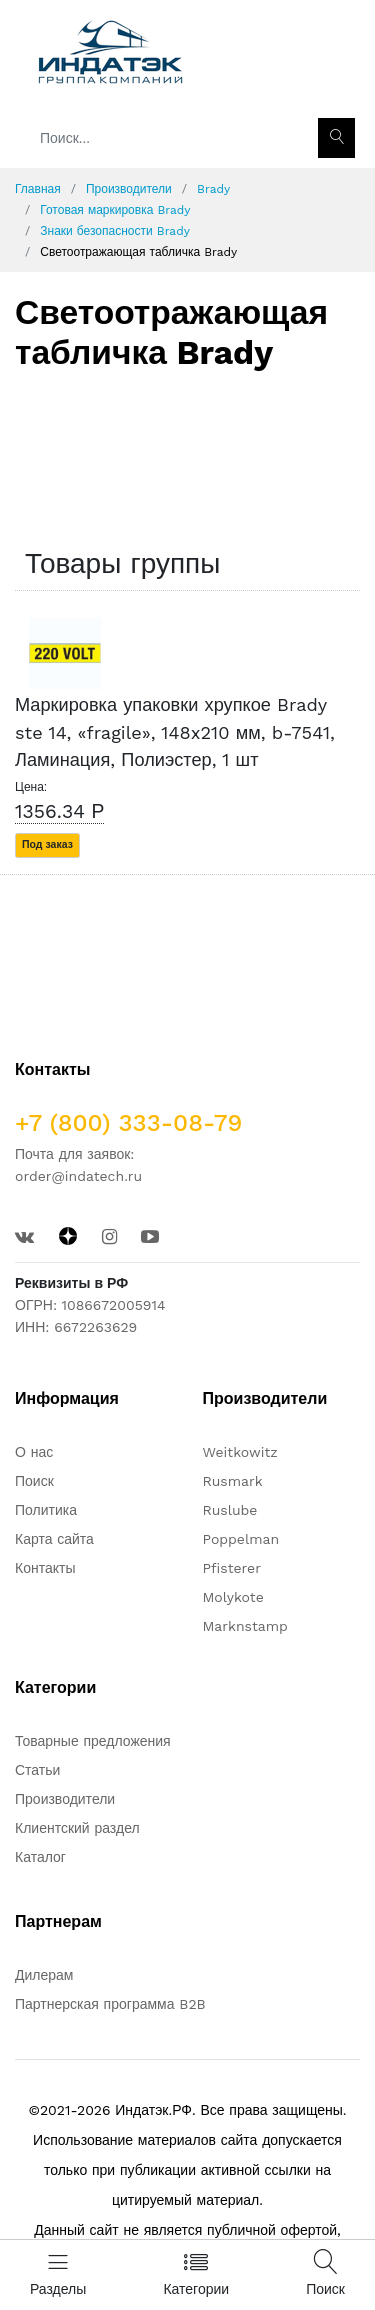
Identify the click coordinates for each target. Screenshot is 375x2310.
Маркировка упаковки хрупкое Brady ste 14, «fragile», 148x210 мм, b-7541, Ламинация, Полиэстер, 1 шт (175, 732)
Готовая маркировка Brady (115, 210)
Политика (46, 1510)
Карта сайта (54, 1539)
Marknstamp (245, 1626)
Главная (38, 189)
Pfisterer (232, 1568)
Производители (129, 189)
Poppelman (241, 1539)
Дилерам (44, 1975)
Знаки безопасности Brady (115, 231)
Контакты (45, 1568)
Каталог (40, 1857)
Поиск (34, 1481)
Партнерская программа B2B (110, 2004)
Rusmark (233, 1481)
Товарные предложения (93, 1741)
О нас (34, 1452)
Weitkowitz (240, 1452)
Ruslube (230, 1510)
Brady (213, 189)
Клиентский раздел (77, 1828)
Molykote (233, 1597)
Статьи (37, 1770)
